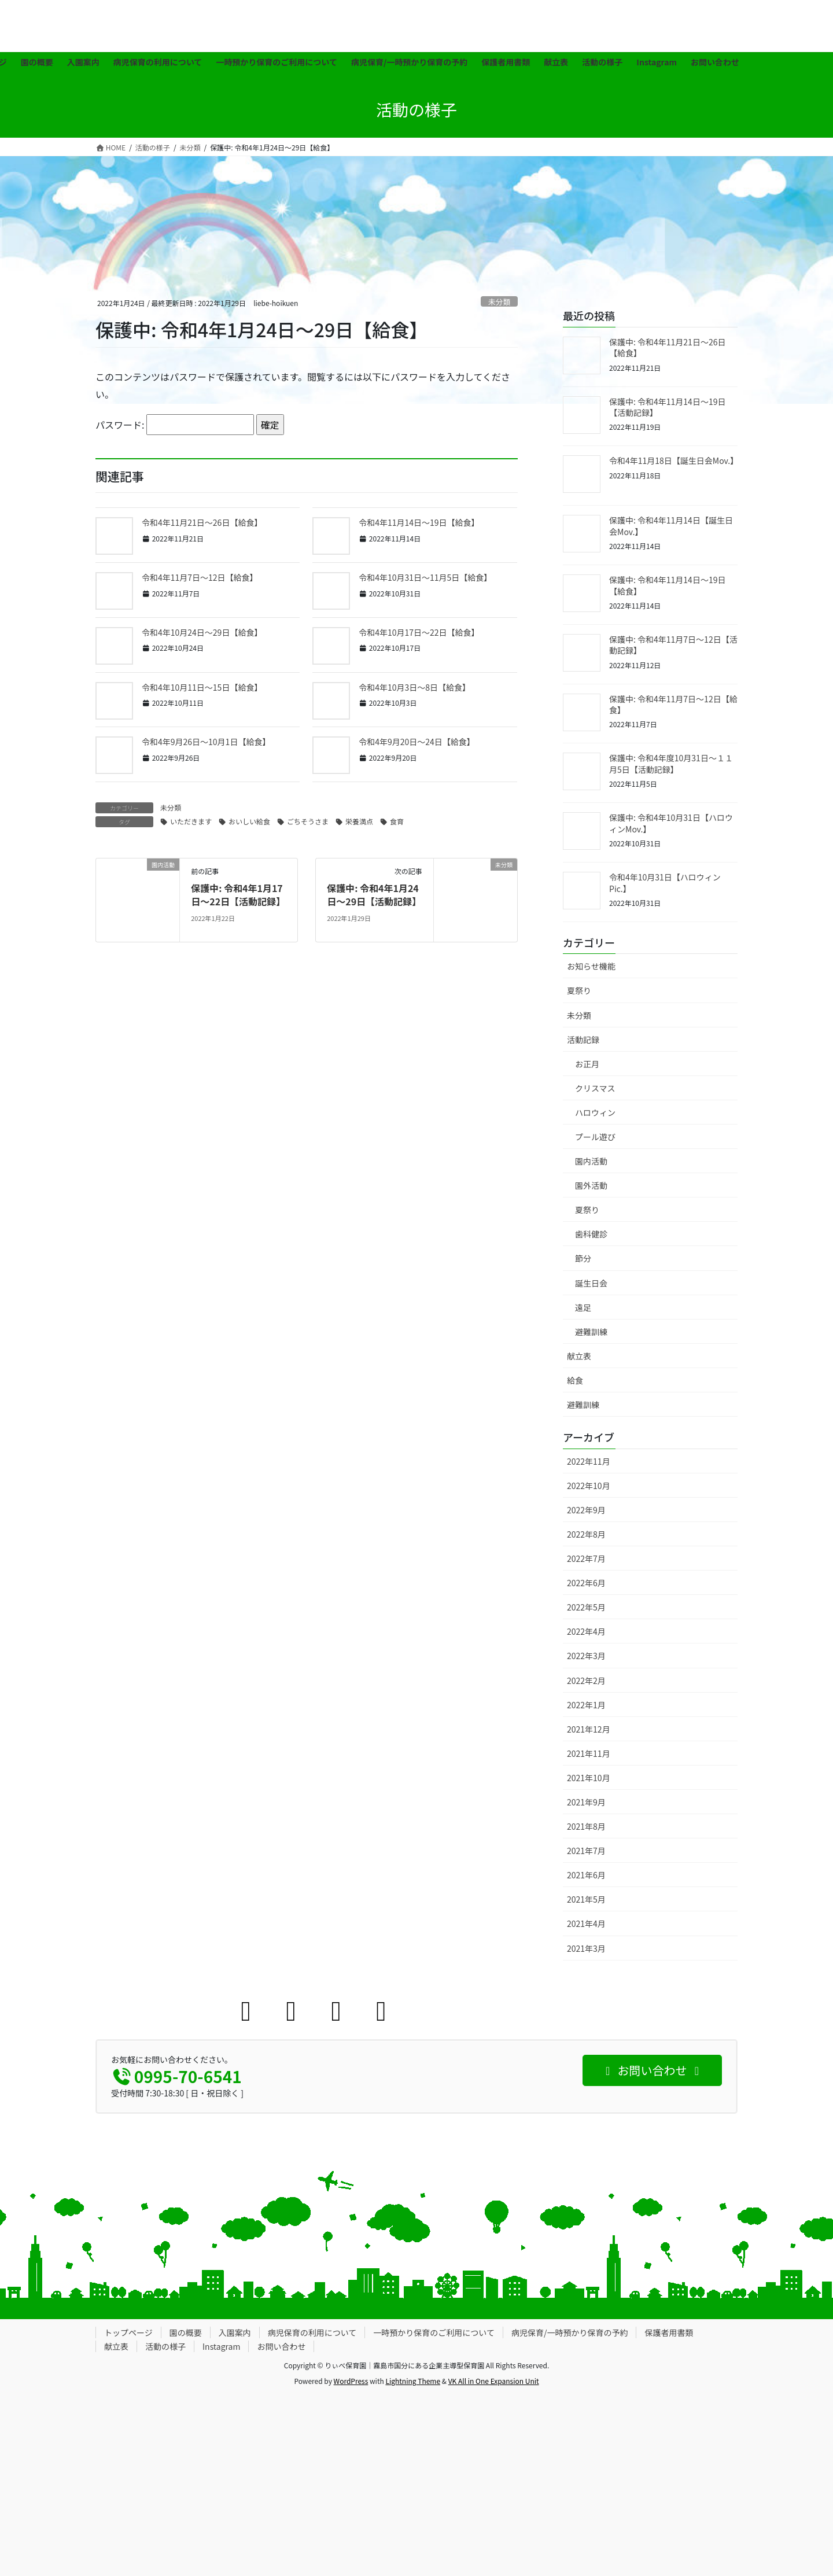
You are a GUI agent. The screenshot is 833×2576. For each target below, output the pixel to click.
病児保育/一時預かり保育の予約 (569, 2332)
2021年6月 (586, 1875)
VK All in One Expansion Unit (493, 2381)
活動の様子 (165, 2346)
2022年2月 (586, 1680)
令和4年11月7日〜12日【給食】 (200, 577)
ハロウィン (595, 1112)
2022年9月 (586, 1510)
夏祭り (579, 990)
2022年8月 (586, 1534)
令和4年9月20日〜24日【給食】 (417, 741)
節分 (583, 1258)
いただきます (191, 821)
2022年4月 (586, 1631)
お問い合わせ (281, 2346)
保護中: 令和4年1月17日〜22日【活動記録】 (238, 894)
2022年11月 (588, 1461)
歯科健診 (591, 1234)
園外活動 (591, 1185)
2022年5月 (586, 1607)
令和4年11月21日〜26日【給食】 (202, 522)
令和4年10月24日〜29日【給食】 (202, 632)
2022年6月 (586, 1583)
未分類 (499, 301)
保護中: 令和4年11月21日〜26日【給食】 (667, 347)
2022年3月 (586, 1655)
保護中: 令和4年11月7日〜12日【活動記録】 (673, 645)
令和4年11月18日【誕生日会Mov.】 (673, 460)
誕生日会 (591, 1283)
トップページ (128, 2332)
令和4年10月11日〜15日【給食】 (202, 687)
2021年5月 (586, 1899)
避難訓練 (591, 1331)
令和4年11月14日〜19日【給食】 (419, 522)
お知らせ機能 (591, 966)
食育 (397, 821)
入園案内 (235, 2332)
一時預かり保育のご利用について (434, 2332)
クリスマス (595, 1088)
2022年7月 (586, 1558)
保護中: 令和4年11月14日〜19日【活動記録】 (667, 407)
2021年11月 (588, 1753)
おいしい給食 (249, 821)
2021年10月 (588, 1777)
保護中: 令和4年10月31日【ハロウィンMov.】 (671, 823)
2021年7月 (586, 1850)
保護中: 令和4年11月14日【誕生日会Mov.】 (671, 525)
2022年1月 (586, 1705)
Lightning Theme (412, 2381)
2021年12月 (588, 1729)
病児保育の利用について (312, 2332)
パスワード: (174, 424)
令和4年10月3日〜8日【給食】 (414, 687)
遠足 (583, 1307)
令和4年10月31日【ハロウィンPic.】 (665, 882)
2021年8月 (586, 1826)
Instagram (221, 2346)
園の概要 (185, 2332)
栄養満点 (359, 821)
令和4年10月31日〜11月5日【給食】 (425, 577)
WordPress (351, 2381)
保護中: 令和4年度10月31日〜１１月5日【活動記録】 (671, 763)
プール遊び (595, 1137)
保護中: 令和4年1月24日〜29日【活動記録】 (374, 894)
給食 (575, 1380)
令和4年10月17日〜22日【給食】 (419, 632)
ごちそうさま (308, 821)
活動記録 (583, 1039)
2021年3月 (586, 1948)
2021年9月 (586, 1802)
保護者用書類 (668, 2332)
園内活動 (591, 1161)
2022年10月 (588, 1485)
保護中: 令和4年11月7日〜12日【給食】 (673, 704)
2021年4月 (586, 1923)
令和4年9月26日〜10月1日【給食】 (206, 741)
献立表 (579, 1356)
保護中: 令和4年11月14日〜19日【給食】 (667, 585)
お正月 (587, 1064)
